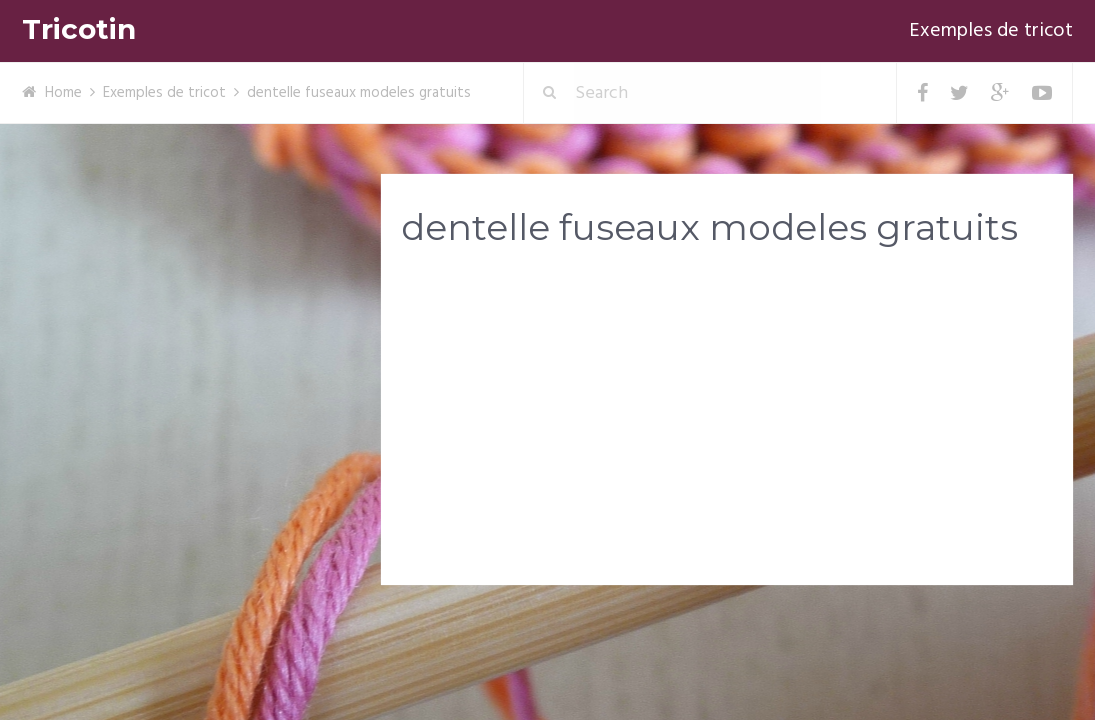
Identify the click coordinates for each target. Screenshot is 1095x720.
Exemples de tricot (991, 31)
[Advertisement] (727, 421)
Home (63, 93)
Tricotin (79, 29)
